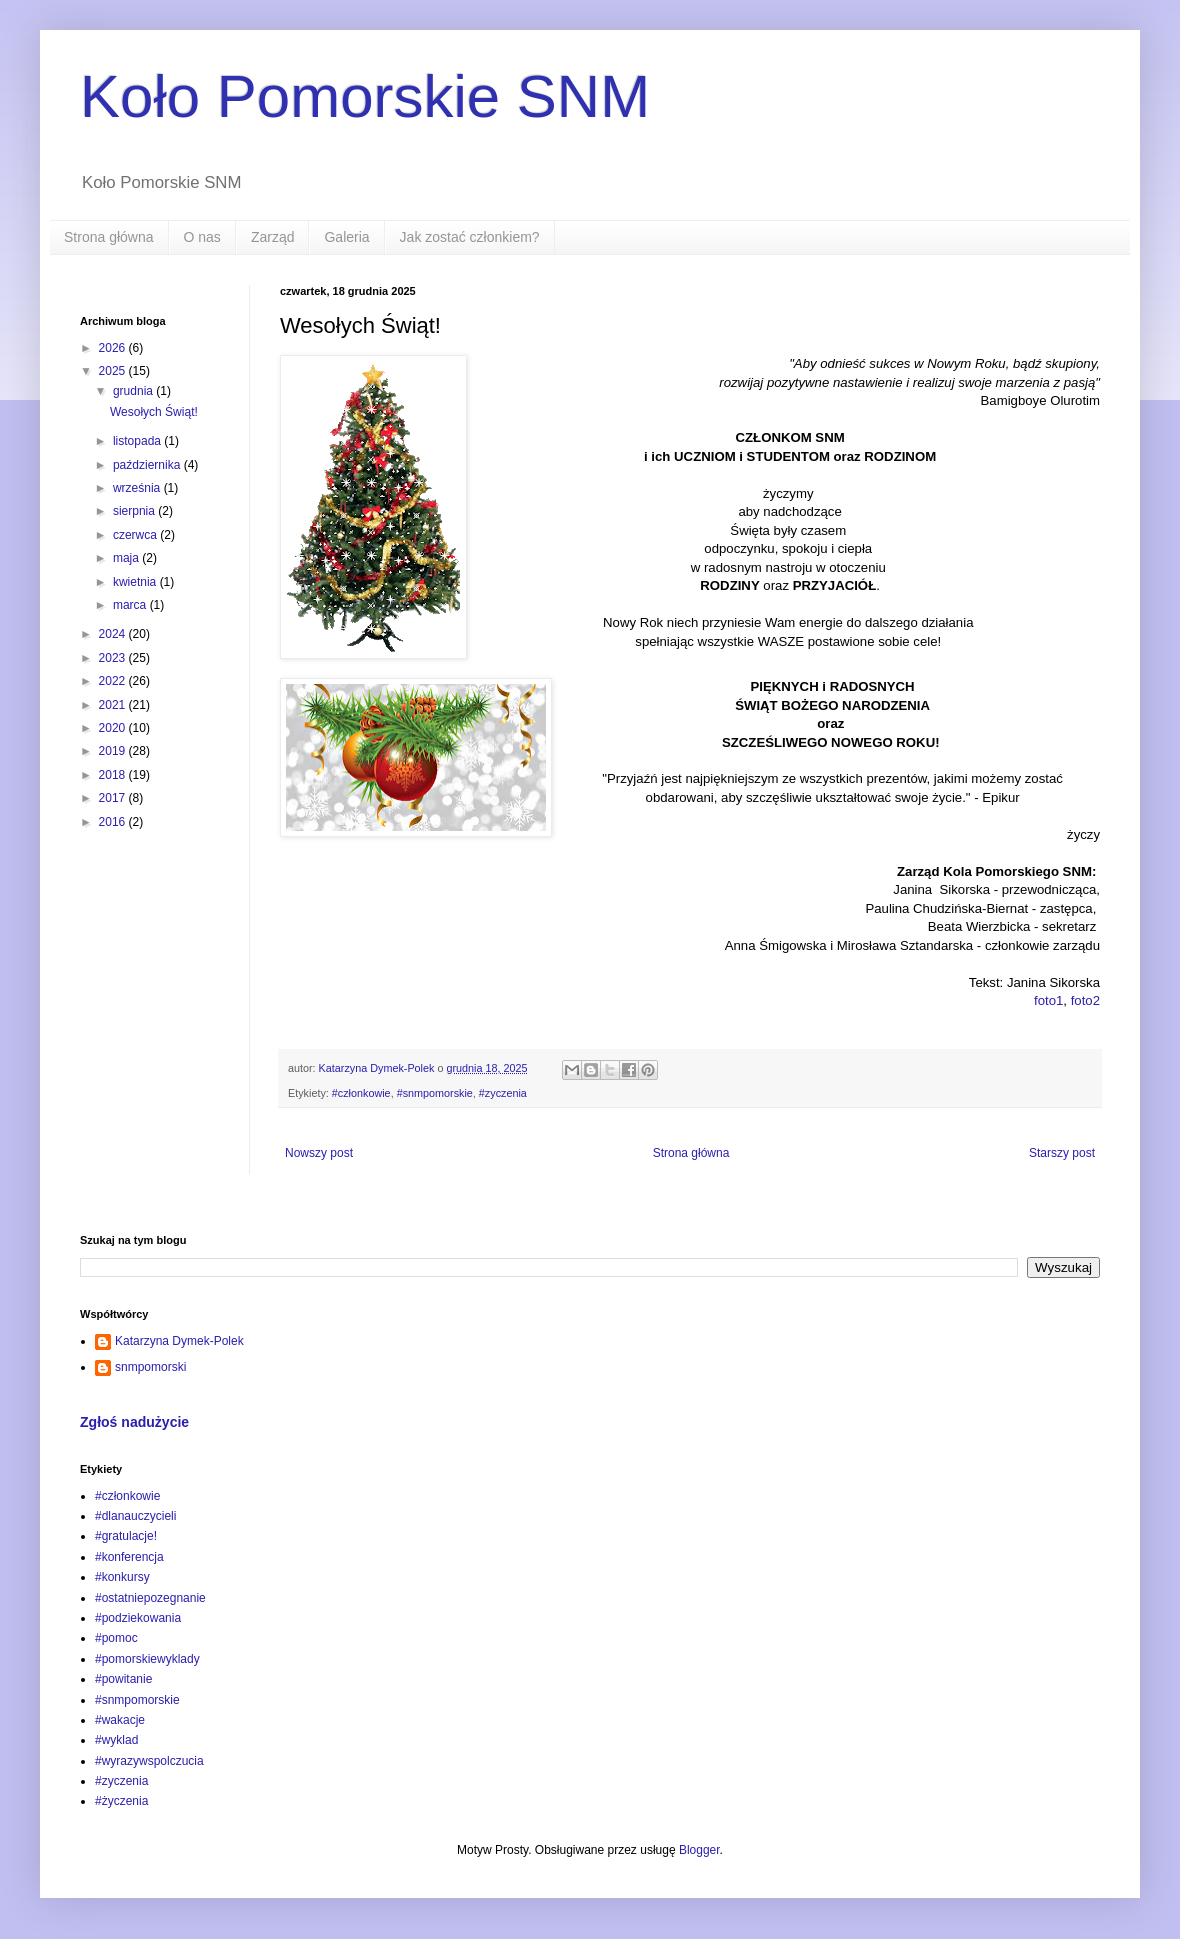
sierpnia (135, 511)
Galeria (346, 237)
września (138, 488)
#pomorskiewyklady (147, 1659)
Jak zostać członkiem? (470, 237)
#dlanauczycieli (135, 1516)
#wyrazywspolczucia (149, 1761)
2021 (114, 705)
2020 (114, 728)
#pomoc (116, 1638)
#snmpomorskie (435, 1093)
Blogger (699, 1850)
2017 (114, 798)
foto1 (1048, 1000)
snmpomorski (150, 1367)
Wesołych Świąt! (154, 412)
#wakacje (120, 1720)
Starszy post (1062, 1153)
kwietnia (136, 582)
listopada (138, 441)
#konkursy (122, 1577)
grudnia (134, 391)
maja (127, 558)
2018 (114, 775)
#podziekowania (138, 1618)
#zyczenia (503, 1093)
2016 (114, 822)
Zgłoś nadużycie (134, 1422)
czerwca (136, 535)
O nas (202, 237)
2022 (114, 681)
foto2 (1085, 1000)
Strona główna (109, 237)
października (148, 465)
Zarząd (273, 237)
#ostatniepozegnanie (150, 1598)
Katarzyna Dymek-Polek (179, 1341)
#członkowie (361, 1093)
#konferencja (129, 1557)
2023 (114, 658)
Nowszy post (319, 1153)
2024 (114, 634)
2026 (114, 348)
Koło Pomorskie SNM (365, 96)
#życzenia (121, 1801)
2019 (114, 751)
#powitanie (123, 1679)
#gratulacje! (126, 1536)
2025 (114, 371)
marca (131, 605)
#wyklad (116, 1740)
